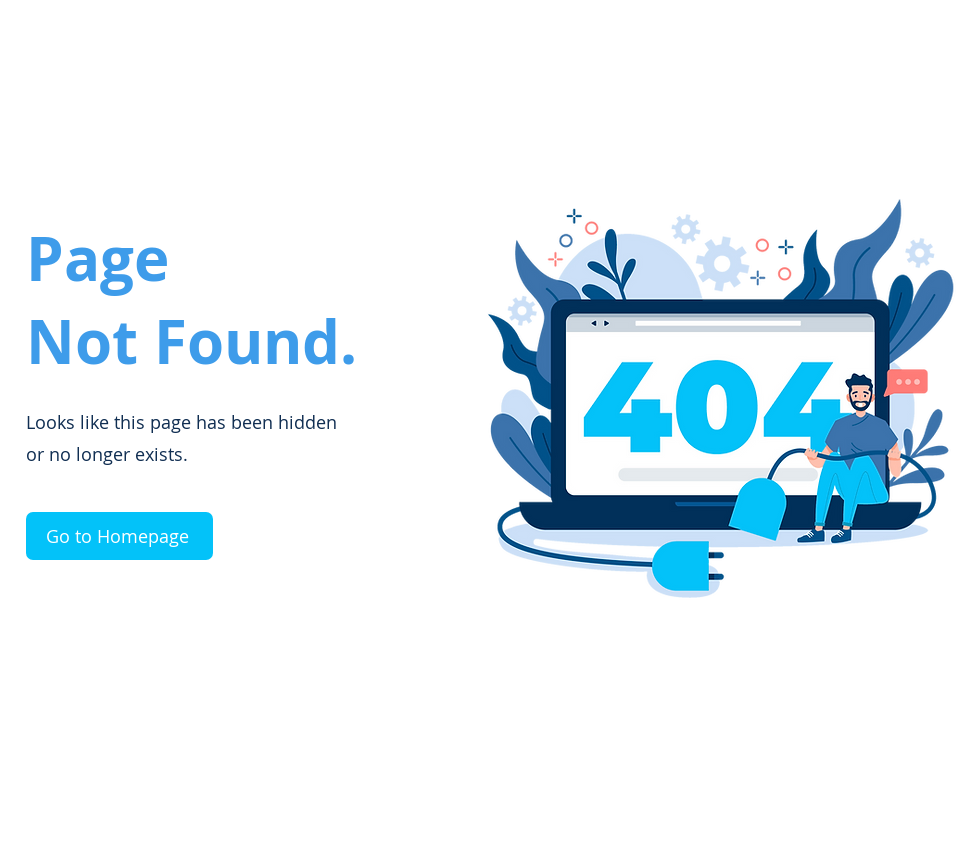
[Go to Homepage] (119, 536)
